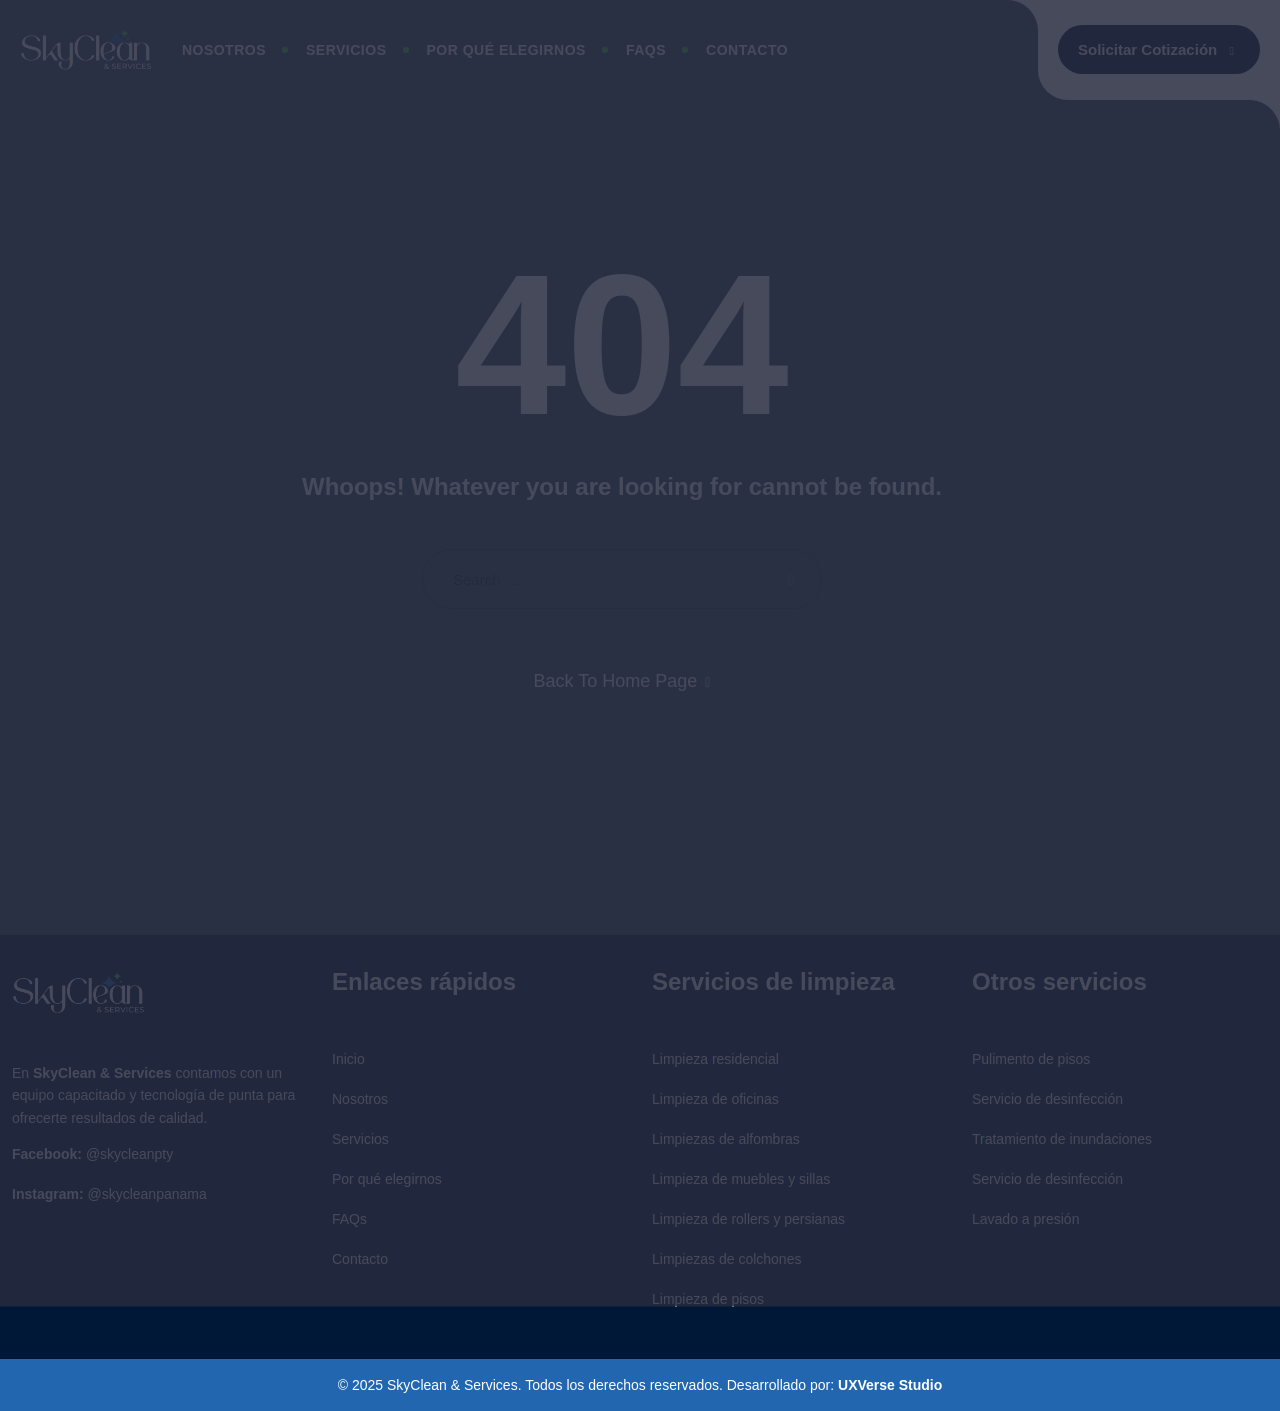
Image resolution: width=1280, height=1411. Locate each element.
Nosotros (224, 50)
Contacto (747, 50)
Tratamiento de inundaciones (1062, 1139)
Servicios (346, 50)
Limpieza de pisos (708, 1299)
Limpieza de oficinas (715, 1099)
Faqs (646, 50)
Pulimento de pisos (1031, 1059)
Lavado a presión (1025, 1219)
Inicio (348, 1059)
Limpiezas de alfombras (726, 1139)
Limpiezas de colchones (726, 1259)
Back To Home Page (616, 681)
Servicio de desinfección (1047, 1099)
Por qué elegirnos (506, 50)
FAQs (349, 1219)
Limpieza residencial (715, 1059)
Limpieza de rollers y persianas (748, 1219)
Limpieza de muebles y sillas (741, 1179)
